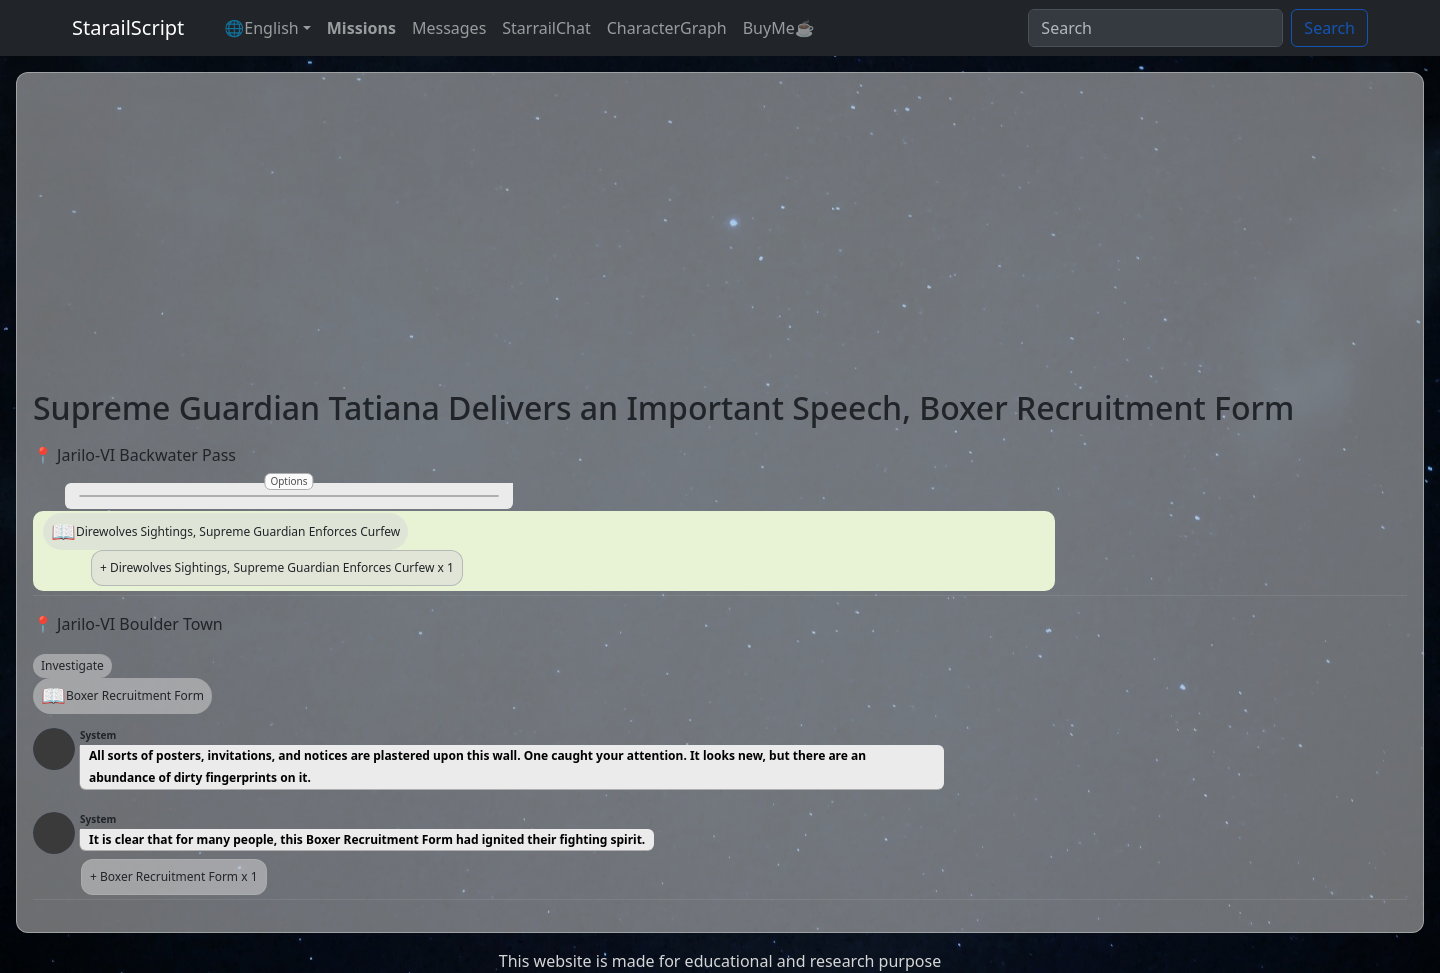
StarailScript (128, 27)
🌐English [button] (261, 28)
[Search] (1155, 28)
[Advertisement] (720, 239)
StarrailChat (546, 28)
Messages (449, 28)
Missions (361, 28)
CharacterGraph (667, 28)
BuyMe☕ (779, 28)
